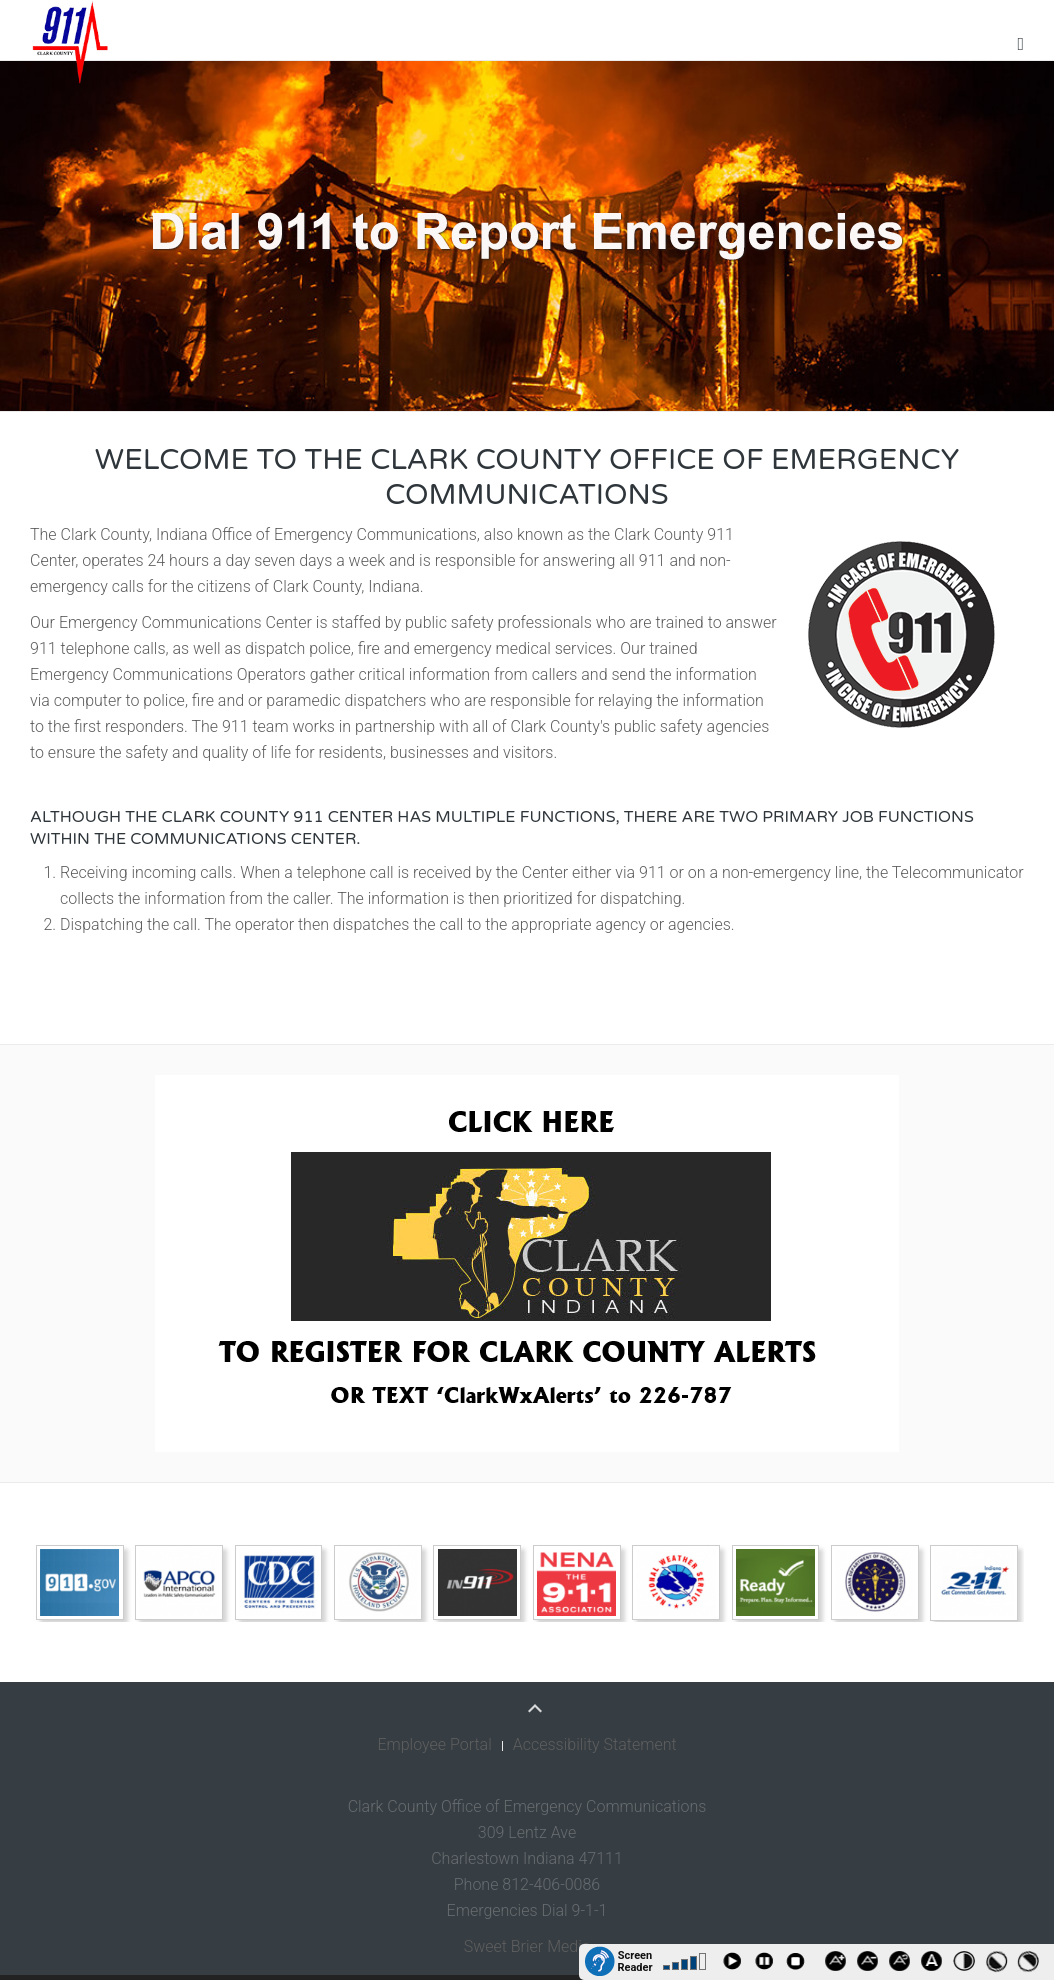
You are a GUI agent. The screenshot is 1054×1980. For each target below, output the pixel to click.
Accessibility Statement (595, 1744)
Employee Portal (434, 1744)
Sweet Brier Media (527, 1946)
